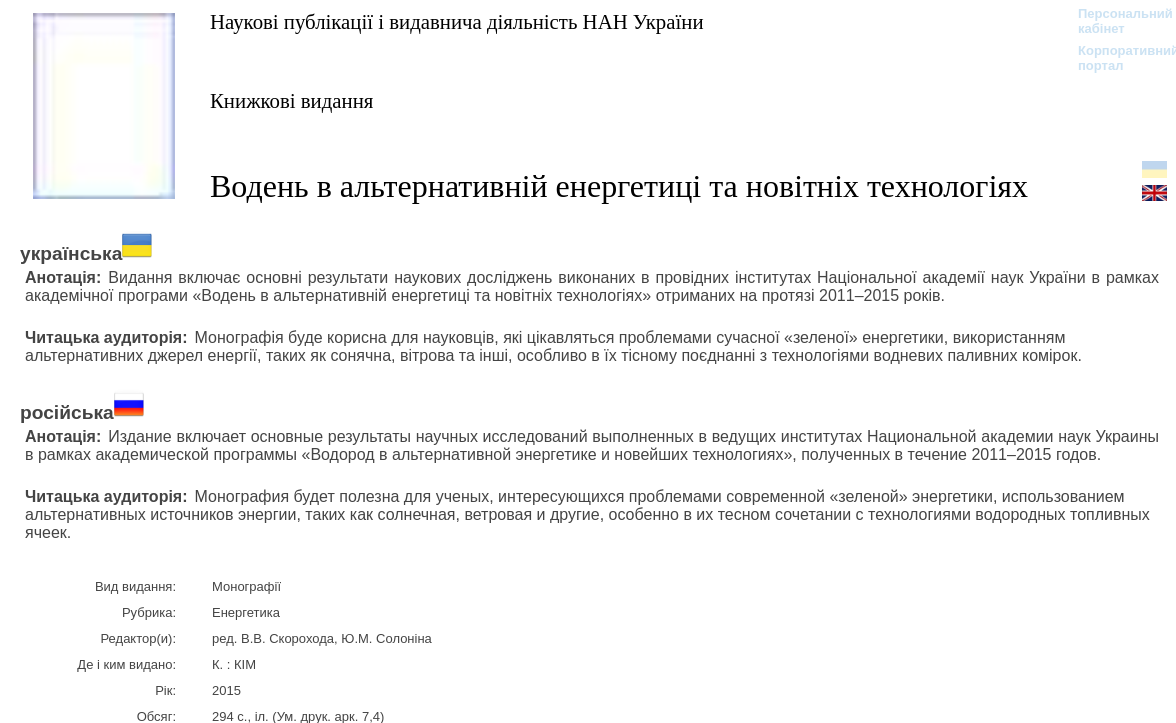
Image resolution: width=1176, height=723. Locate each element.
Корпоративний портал (1115, 58)
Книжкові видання (291, 100)
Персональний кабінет (1115, 21)
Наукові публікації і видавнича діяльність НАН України (457, 21)
